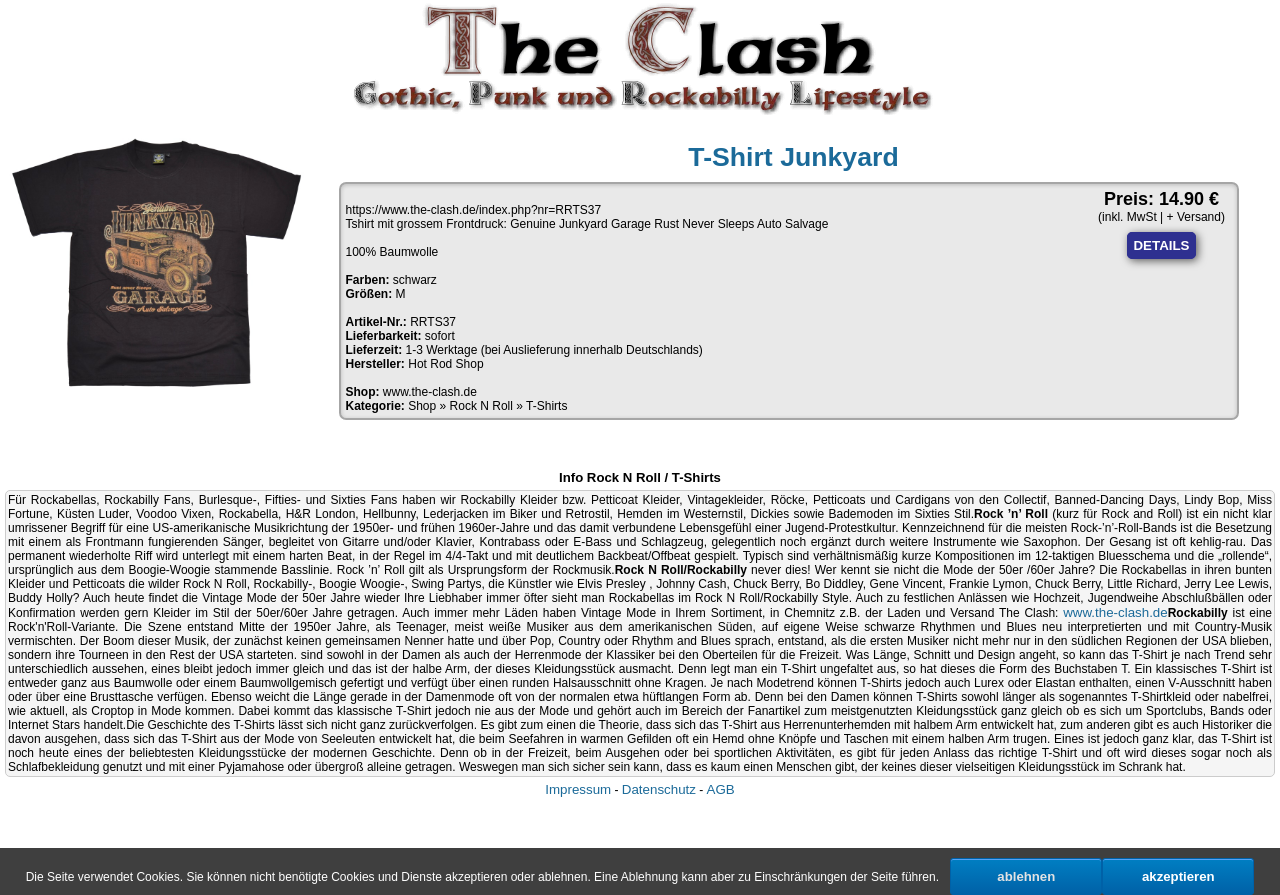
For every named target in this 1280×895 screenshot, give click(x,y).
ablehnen (1026, 876)
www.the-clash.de (430, 392)
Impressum (578, 789)
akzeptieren (1178, 876)
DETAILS (1161, 245)
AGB (721, 789)
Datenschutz (659, 789)
